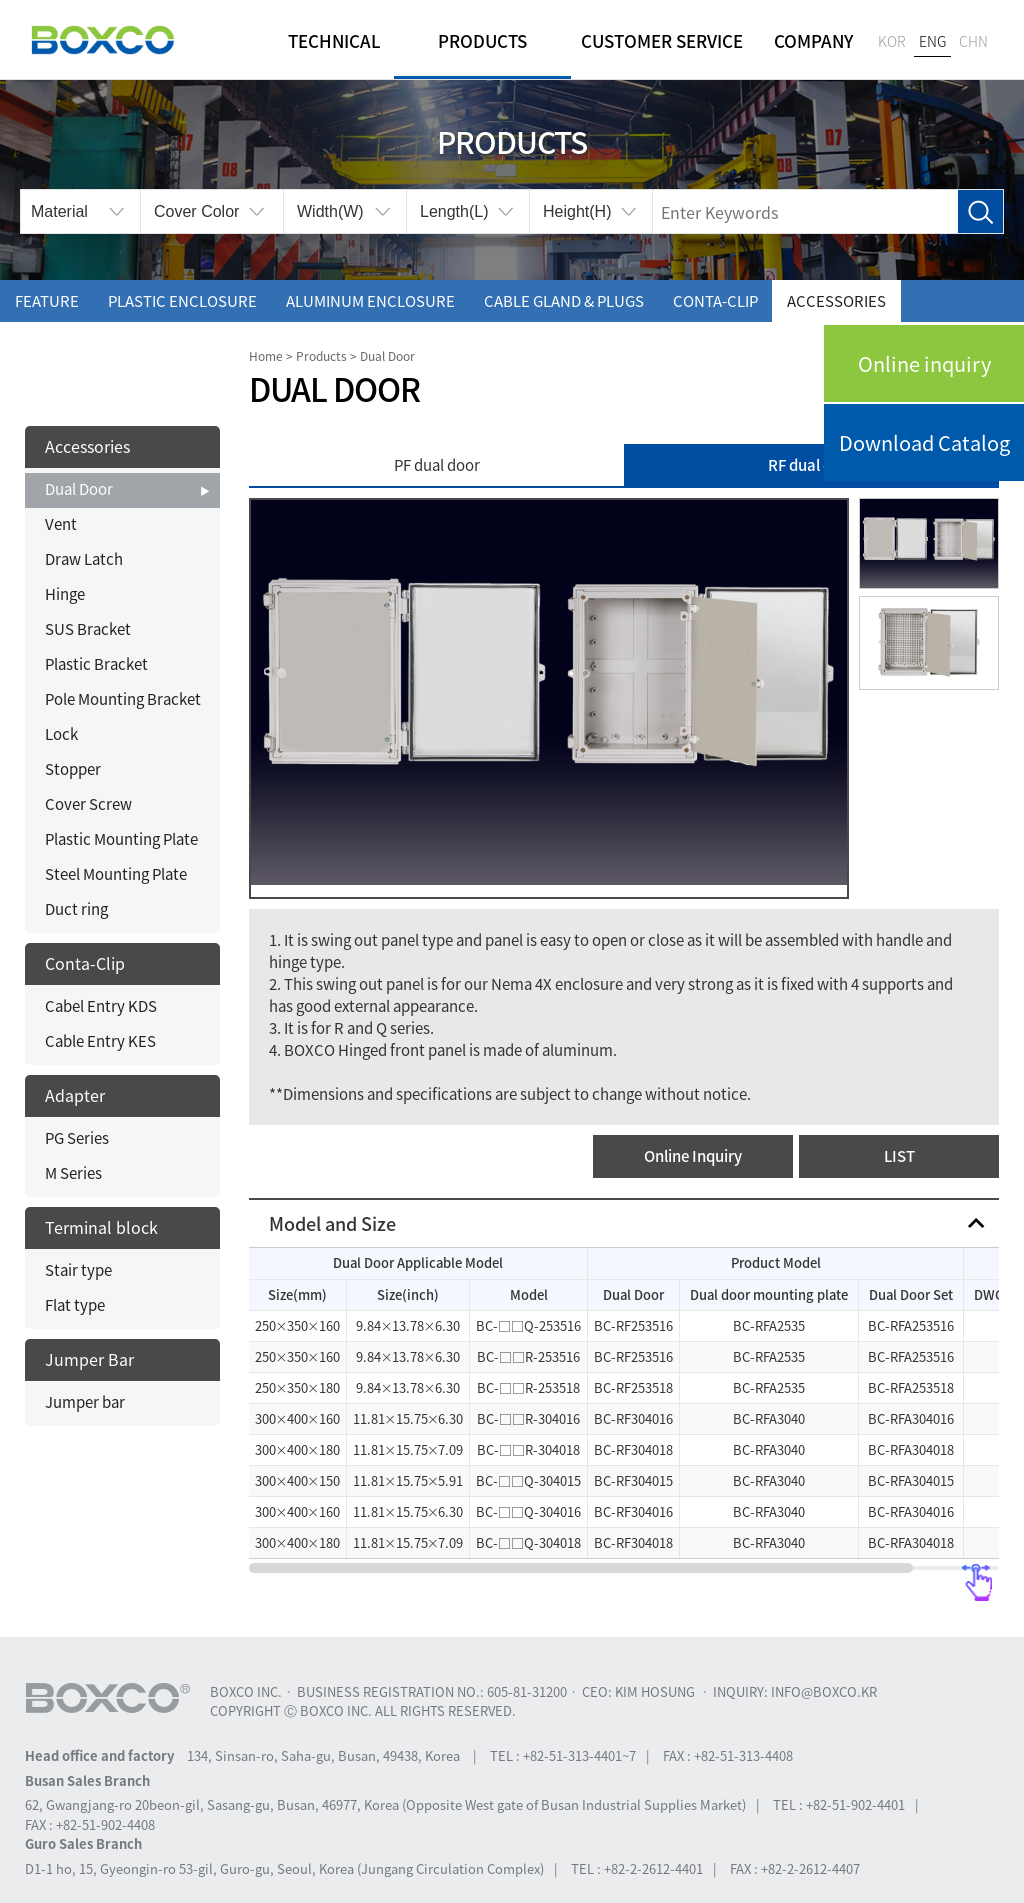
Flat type (75, 1305)
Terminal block (101, 1227)
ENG (932, 41)
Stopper (73, 769)
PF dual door (437, 465)
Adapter (75, 1095)
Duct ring (76, 909)
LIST (899, 1156)
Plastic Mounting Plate (121, 839)
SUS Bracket (88, 629)
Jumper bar (85, 1402)
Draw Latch (84, 559)
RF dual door (812, 465)
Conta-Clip (715, 301)
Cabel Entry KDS (101, 1006)
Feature (47, 301)
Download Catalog (924, 442)
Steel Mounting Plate (116, 874)
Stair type (78, 1270)
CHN (973, 41)
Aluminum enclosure (370, 301)
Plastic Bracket (96, 664)
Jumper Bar (89, 1359)
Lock (61, 734)
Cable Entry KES (100, 1041)
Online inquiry (924, 363)
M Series (73, 1173)
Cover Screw (88, 804)
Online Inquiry (693, 1156)
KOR (892, 41)
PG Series (77, 1138)
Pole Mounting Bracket (123, 699)
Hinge (65, 594)
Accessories (836, 301)
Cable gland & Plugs (564, 301)
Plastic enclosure (182, 301)
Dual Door (79, 489)
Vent (61, 524)
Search (980, 212)
